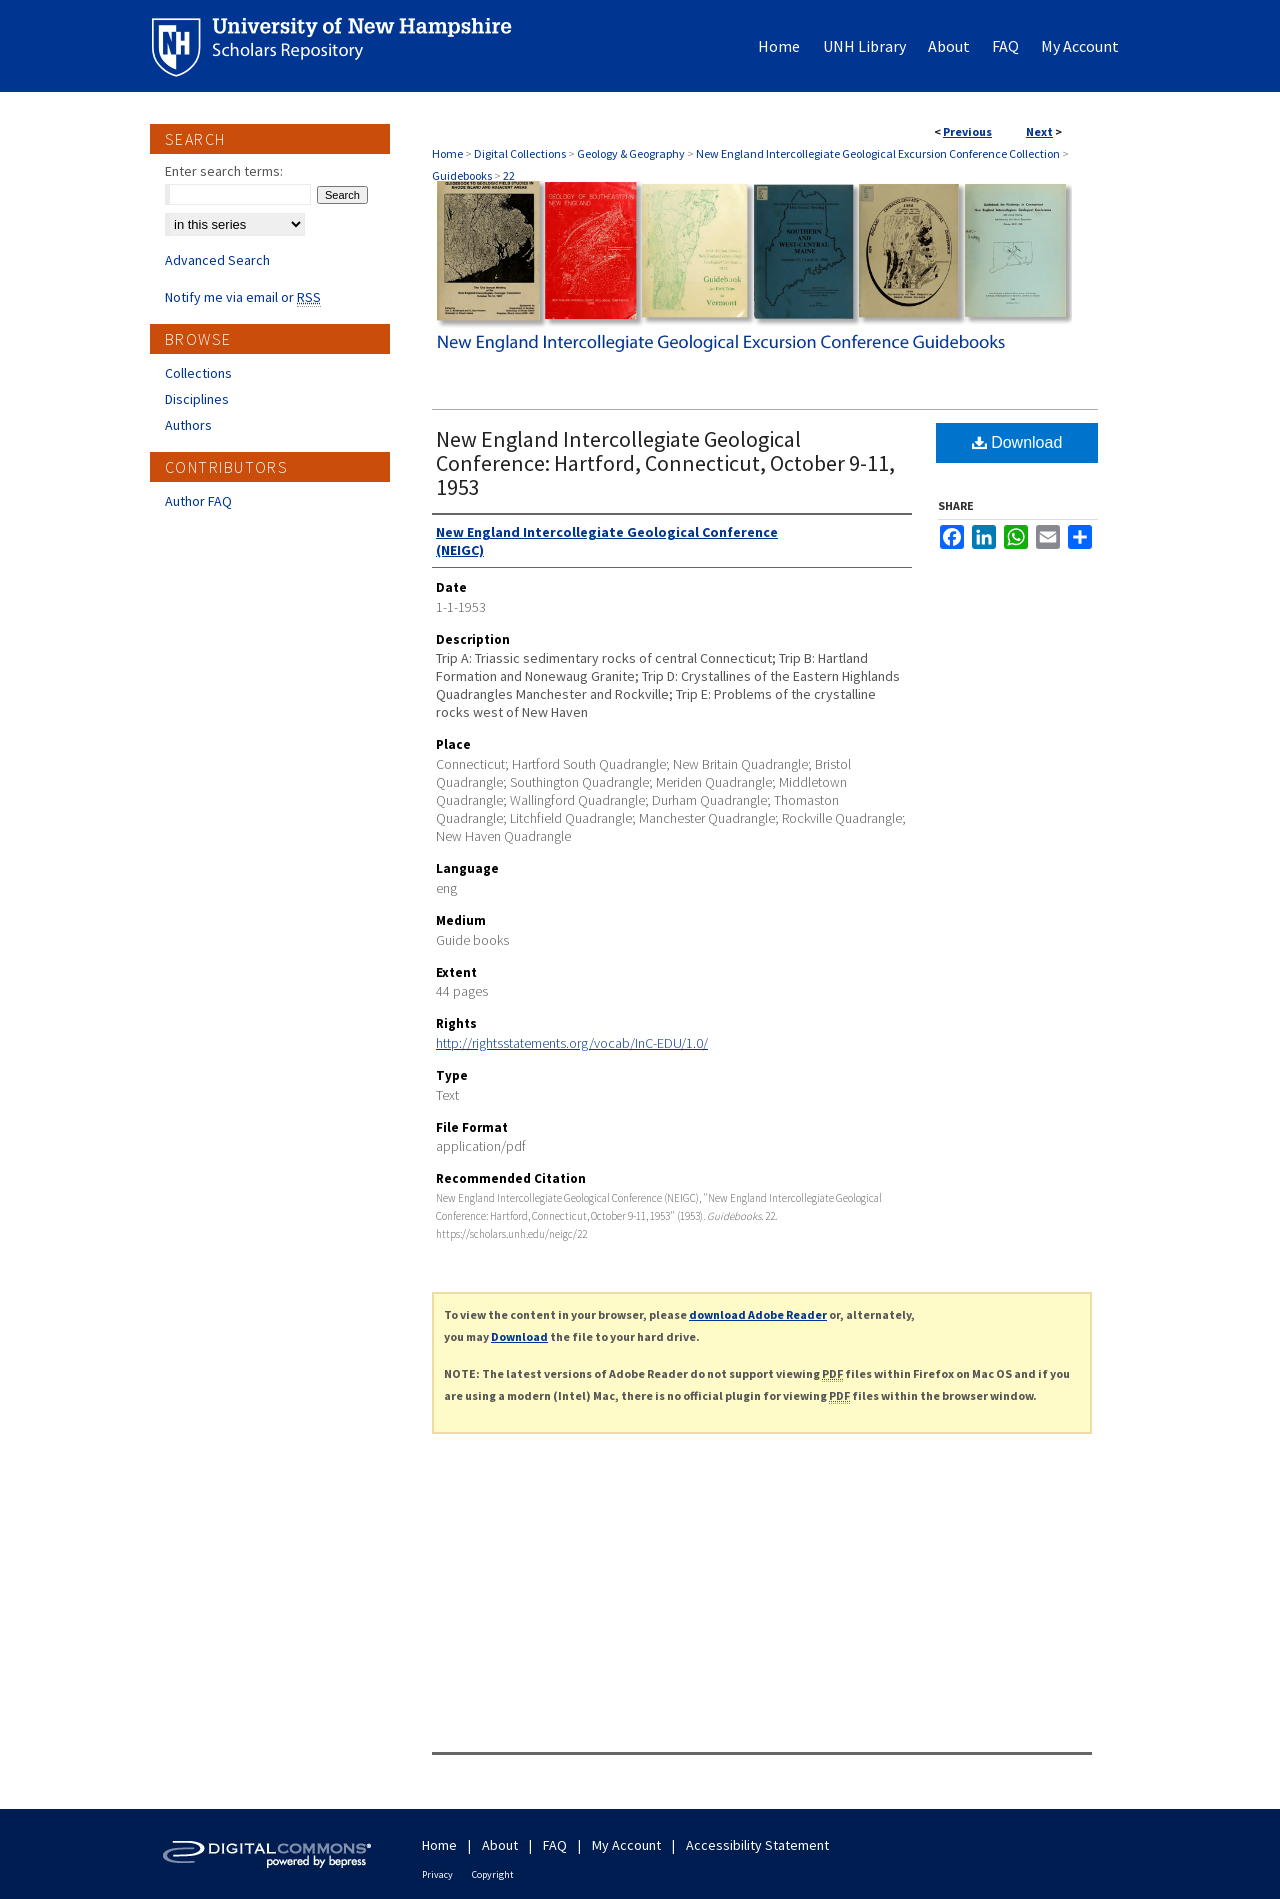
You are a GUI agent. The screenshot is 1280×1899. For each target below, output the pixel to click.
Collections (198, 373)
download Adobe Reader (758, 1314)
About (500, 1845)
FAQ (555, 1845)
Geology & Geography (631, 153)
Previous (967, 131)
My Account (626, 1845)
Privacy (437, 1874)
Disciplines (197, 399)
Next (1039, 131)
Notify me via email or (243, 297)
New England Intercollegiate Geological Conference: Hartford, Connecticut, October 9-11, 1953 (665, 463)
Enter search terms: (224, 171)
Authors (188, 425)
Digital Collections (520, 153)
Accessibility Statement (757, 1845)
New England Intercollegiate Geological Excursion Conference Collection (878, 153)
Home (447, 153)
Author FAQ (198, 501)
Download (1017, 442)
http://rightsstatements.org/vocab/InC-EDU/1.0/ (572, 1043)
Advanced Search (217, 260)
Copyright (493, 1874)
